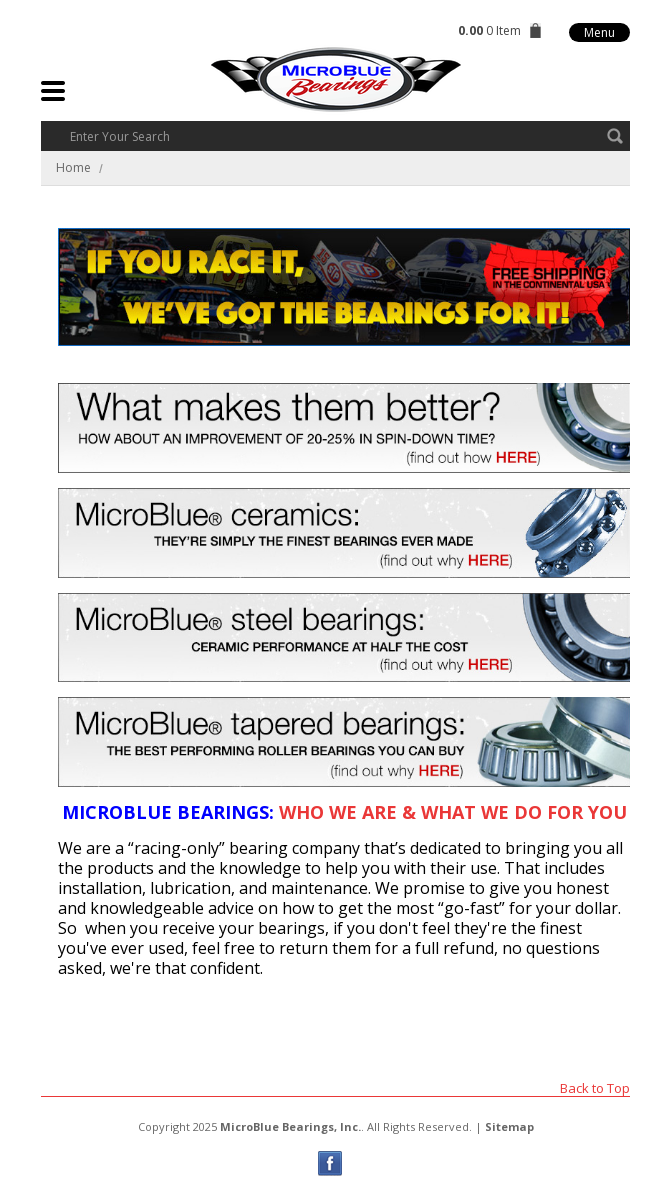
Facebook (330, 1163)
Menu (599, 32)
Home (73, 167)
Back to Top (595, 1087)
